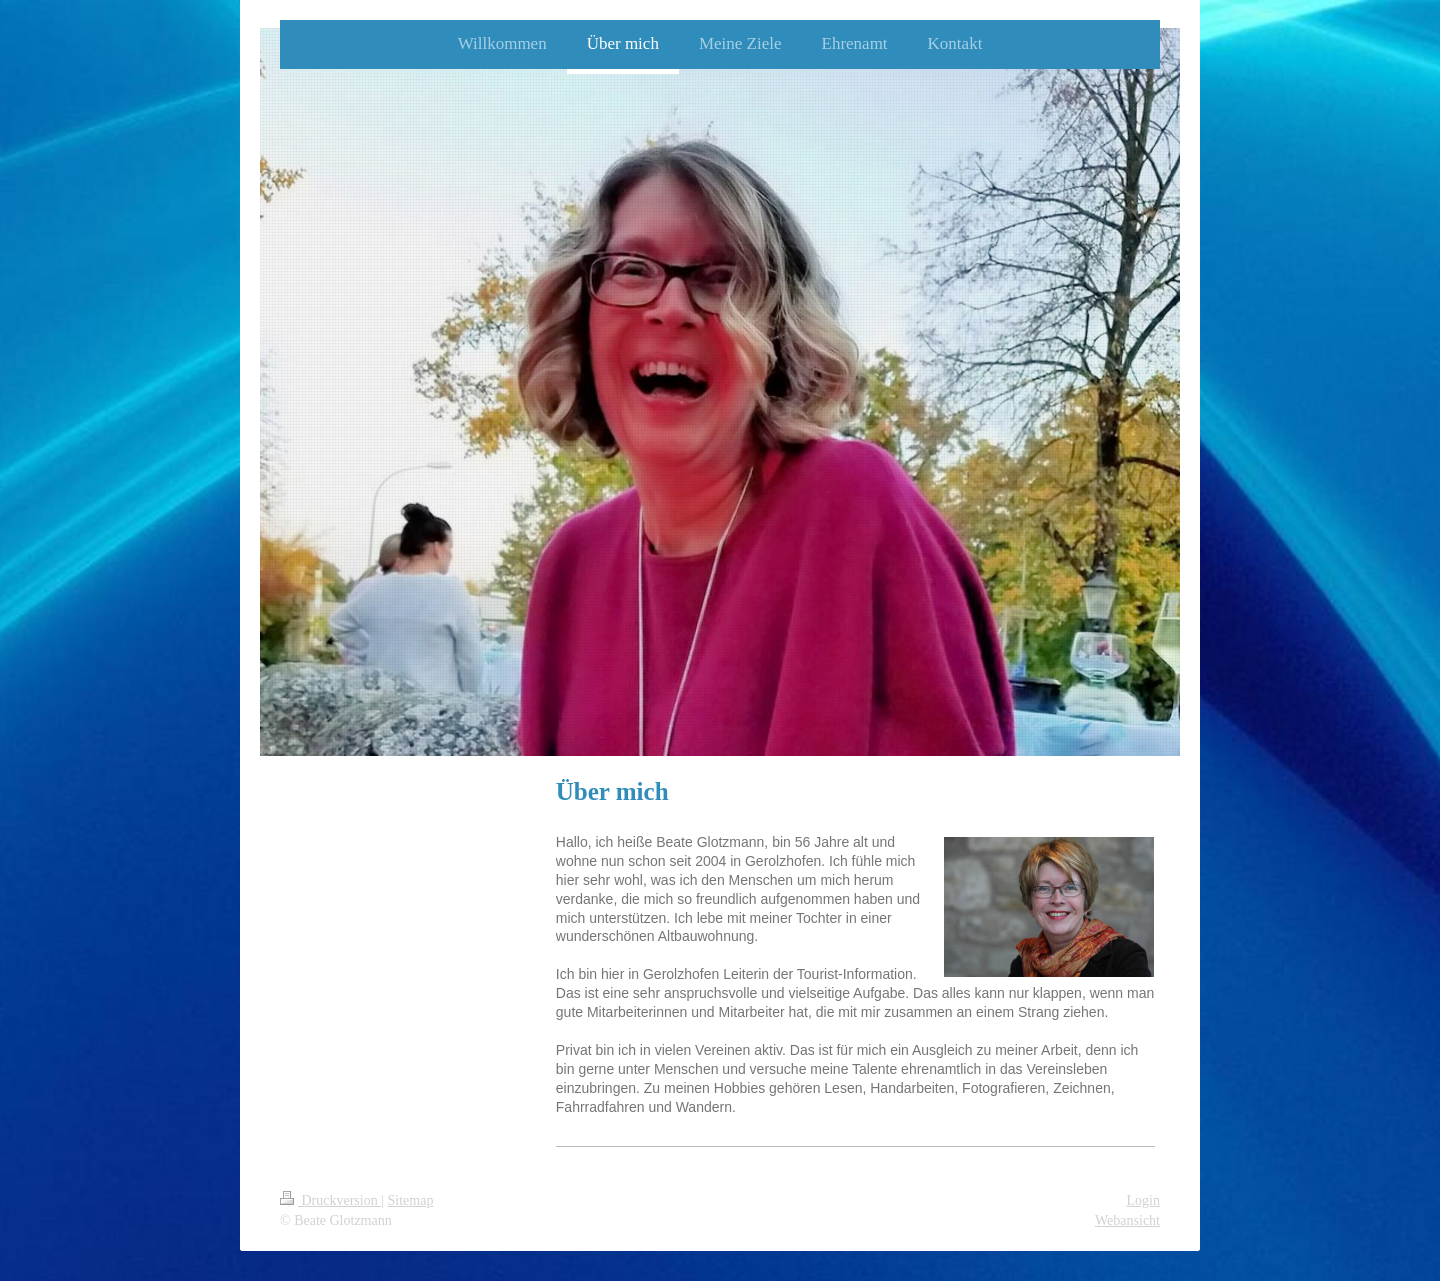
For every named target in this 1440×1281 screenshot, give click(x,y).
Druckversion (330, 1200)
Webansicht (1127, 1220)
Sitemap (411, 1200)
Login (1143, 1200)
